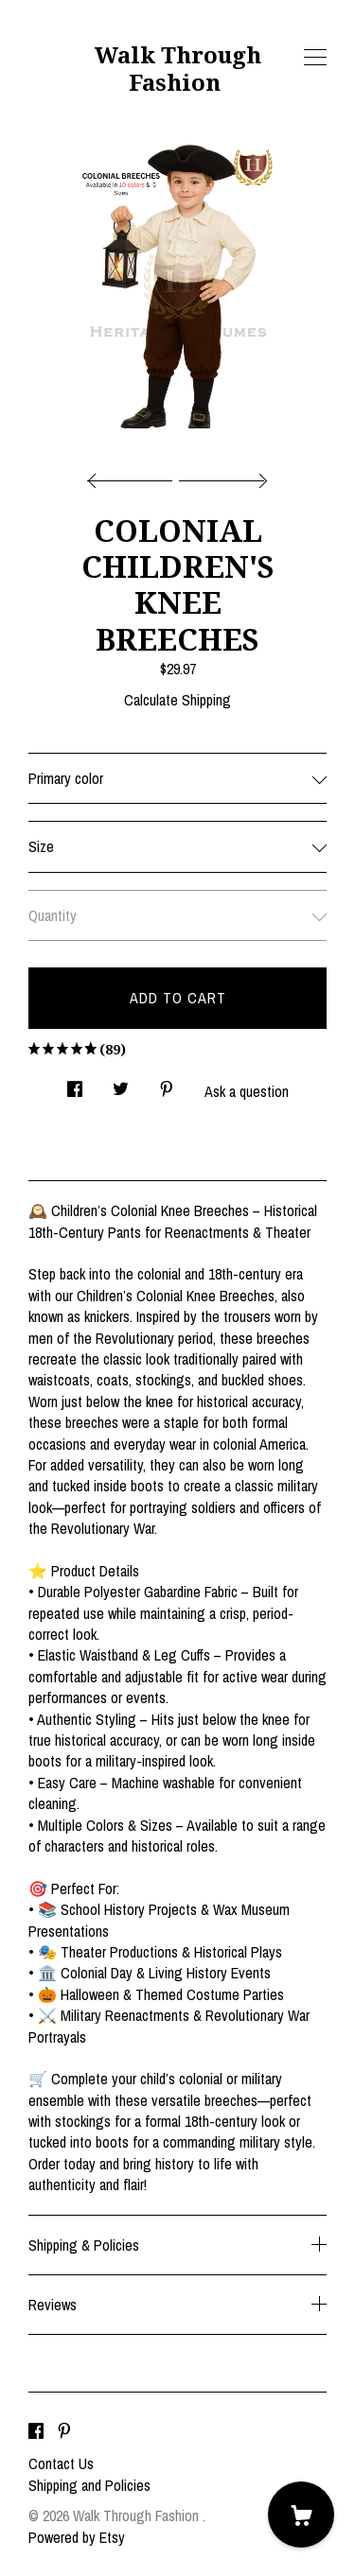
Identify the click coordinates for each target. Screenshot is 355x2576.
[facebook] (36, 2431)
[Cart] (301, 2514)
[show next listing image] (220, 475)
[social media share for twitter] (121, 1084)
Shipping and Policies (89, 2485)
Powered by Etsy (76, 2537)
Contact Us (61, 2463)
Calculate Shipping (177, 699)
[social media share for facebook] (74, 1084)
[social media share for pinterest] (166, 1084)
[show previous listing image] (134, 475)
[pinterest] (64, 2431)
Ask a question (246, 1091)
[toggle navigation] (315, 57)
